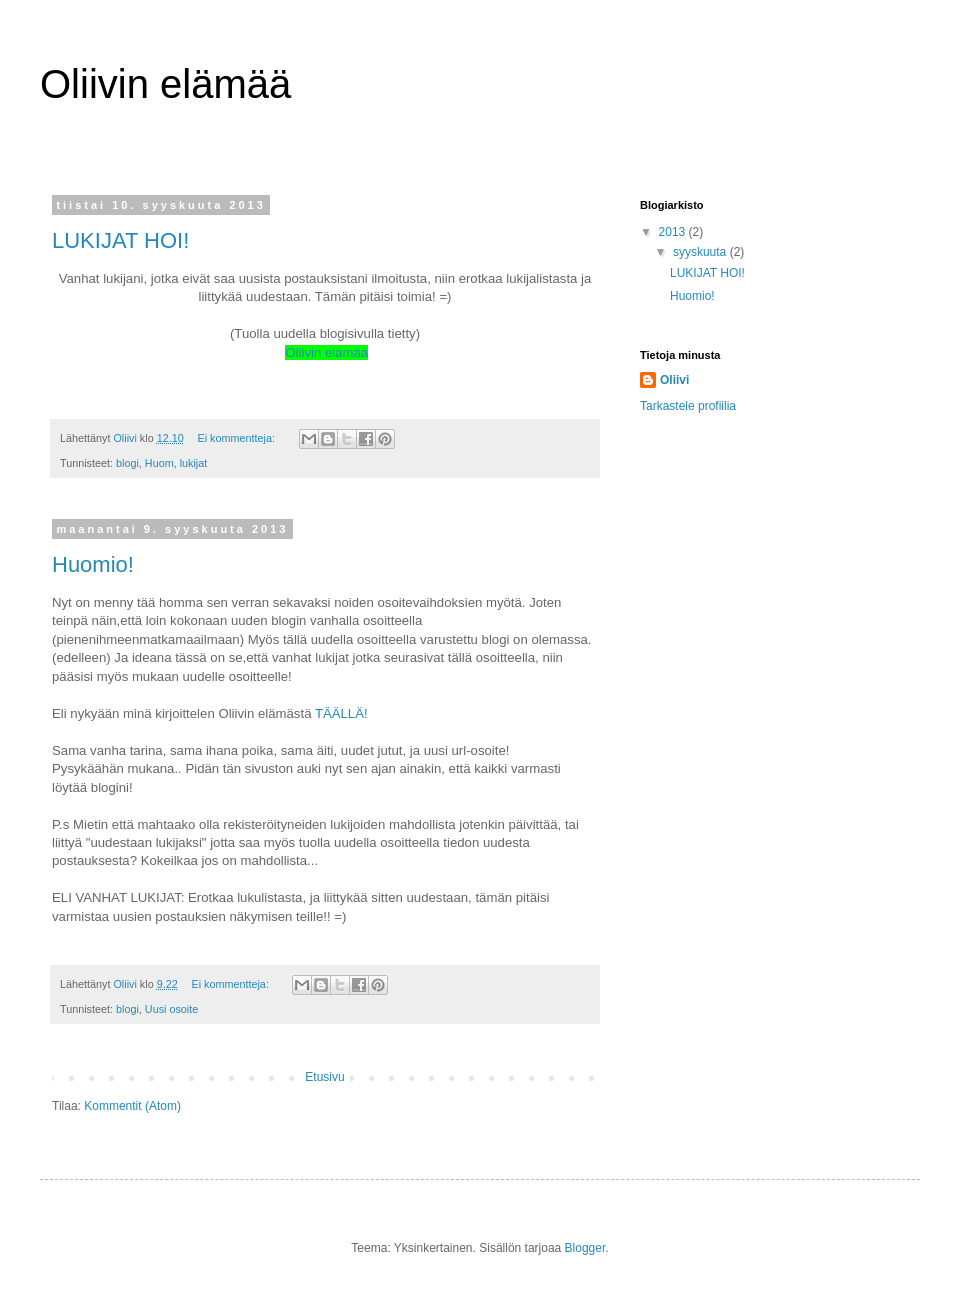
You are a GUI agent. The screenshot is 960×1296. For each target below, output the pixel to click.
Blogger (585, 1248)
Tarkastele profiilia (688, 406)
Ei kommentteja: (237, 438)
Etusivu (324, 1077)
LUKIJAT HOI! (120, 240)
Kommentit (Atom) (132, 1106)
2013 (674, 232)
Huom (159, 463)
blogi (127, 463)
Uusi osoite (171, 1009)
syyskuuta (701, 252)
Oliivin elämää (326, 352)
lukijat (194, 463)
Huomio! (93, 564)
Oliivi (674, 380)
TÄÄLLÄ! (341, 713)
